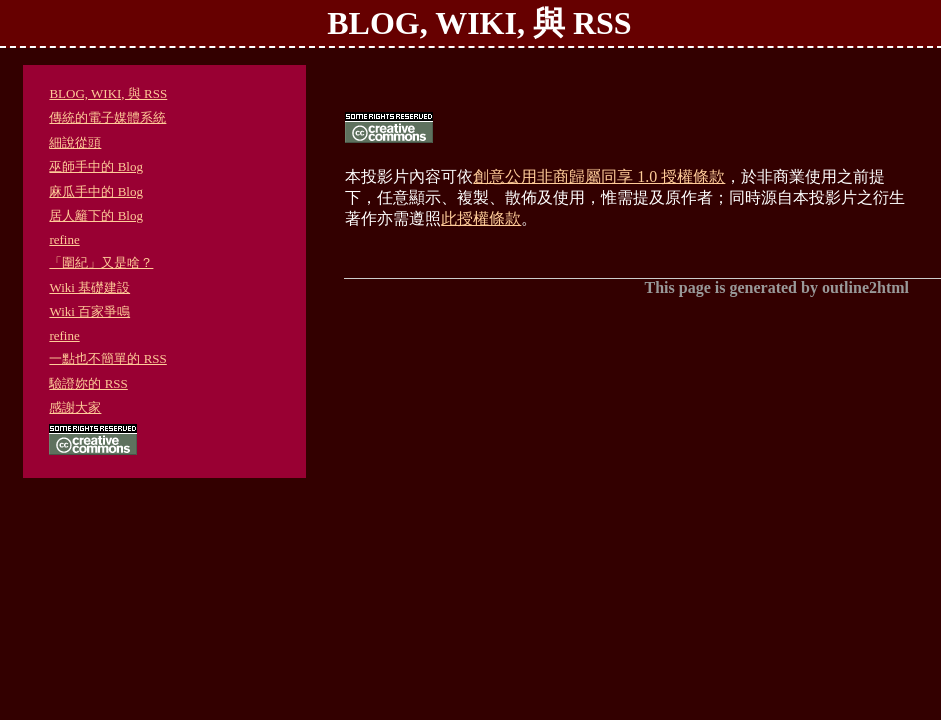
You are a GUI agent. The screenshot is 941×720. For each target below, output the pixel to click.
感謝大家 (75, 407)
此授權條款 (481, 218)
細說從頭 (75, 142)
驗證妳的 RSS (88, 383)
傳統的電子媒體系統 (107, 117)
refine (64, 239)
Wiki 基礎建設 (89, 287)
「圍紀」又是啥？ (101, 262)
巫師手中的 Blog (96, 166)
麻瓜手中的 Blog (96, 191)
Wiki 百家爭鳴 (89, 311)
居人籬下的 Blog (96, 215)
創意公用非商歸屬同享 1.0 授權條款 (599, 176)
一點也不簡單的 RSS (107, 358)
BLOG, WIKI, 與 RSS (108, 93)
